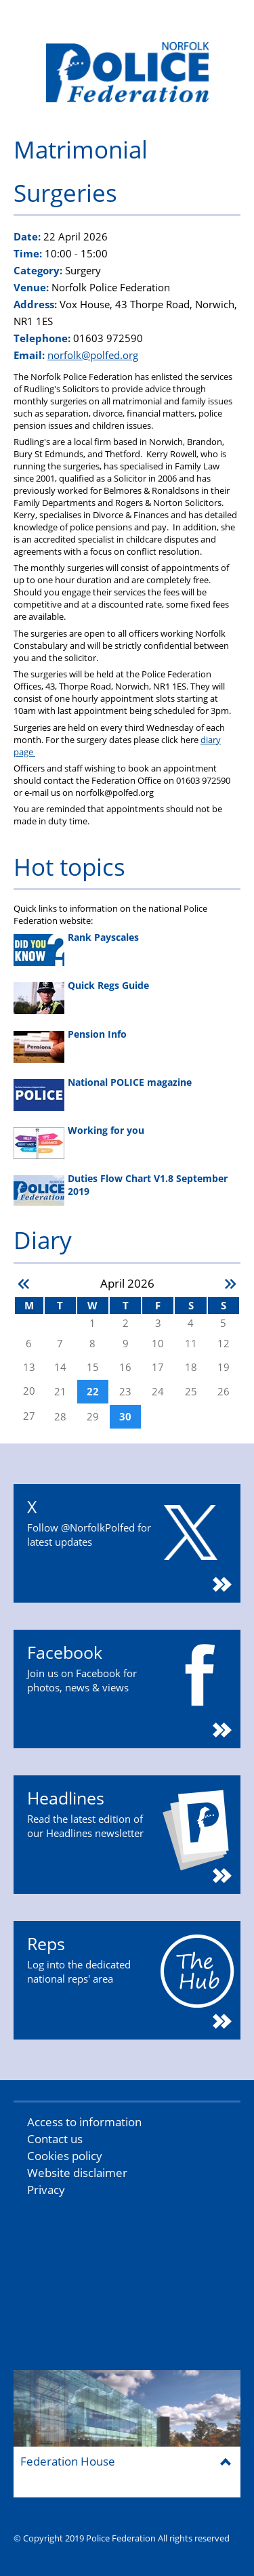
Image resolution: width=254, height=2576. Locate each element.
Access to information (84, 2122)
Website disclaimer (77, 2172)
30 (125, 1417)
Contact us (55, 2139)
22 (93, 1392)
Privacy (46, 2189)
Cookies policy (64, 2155)
